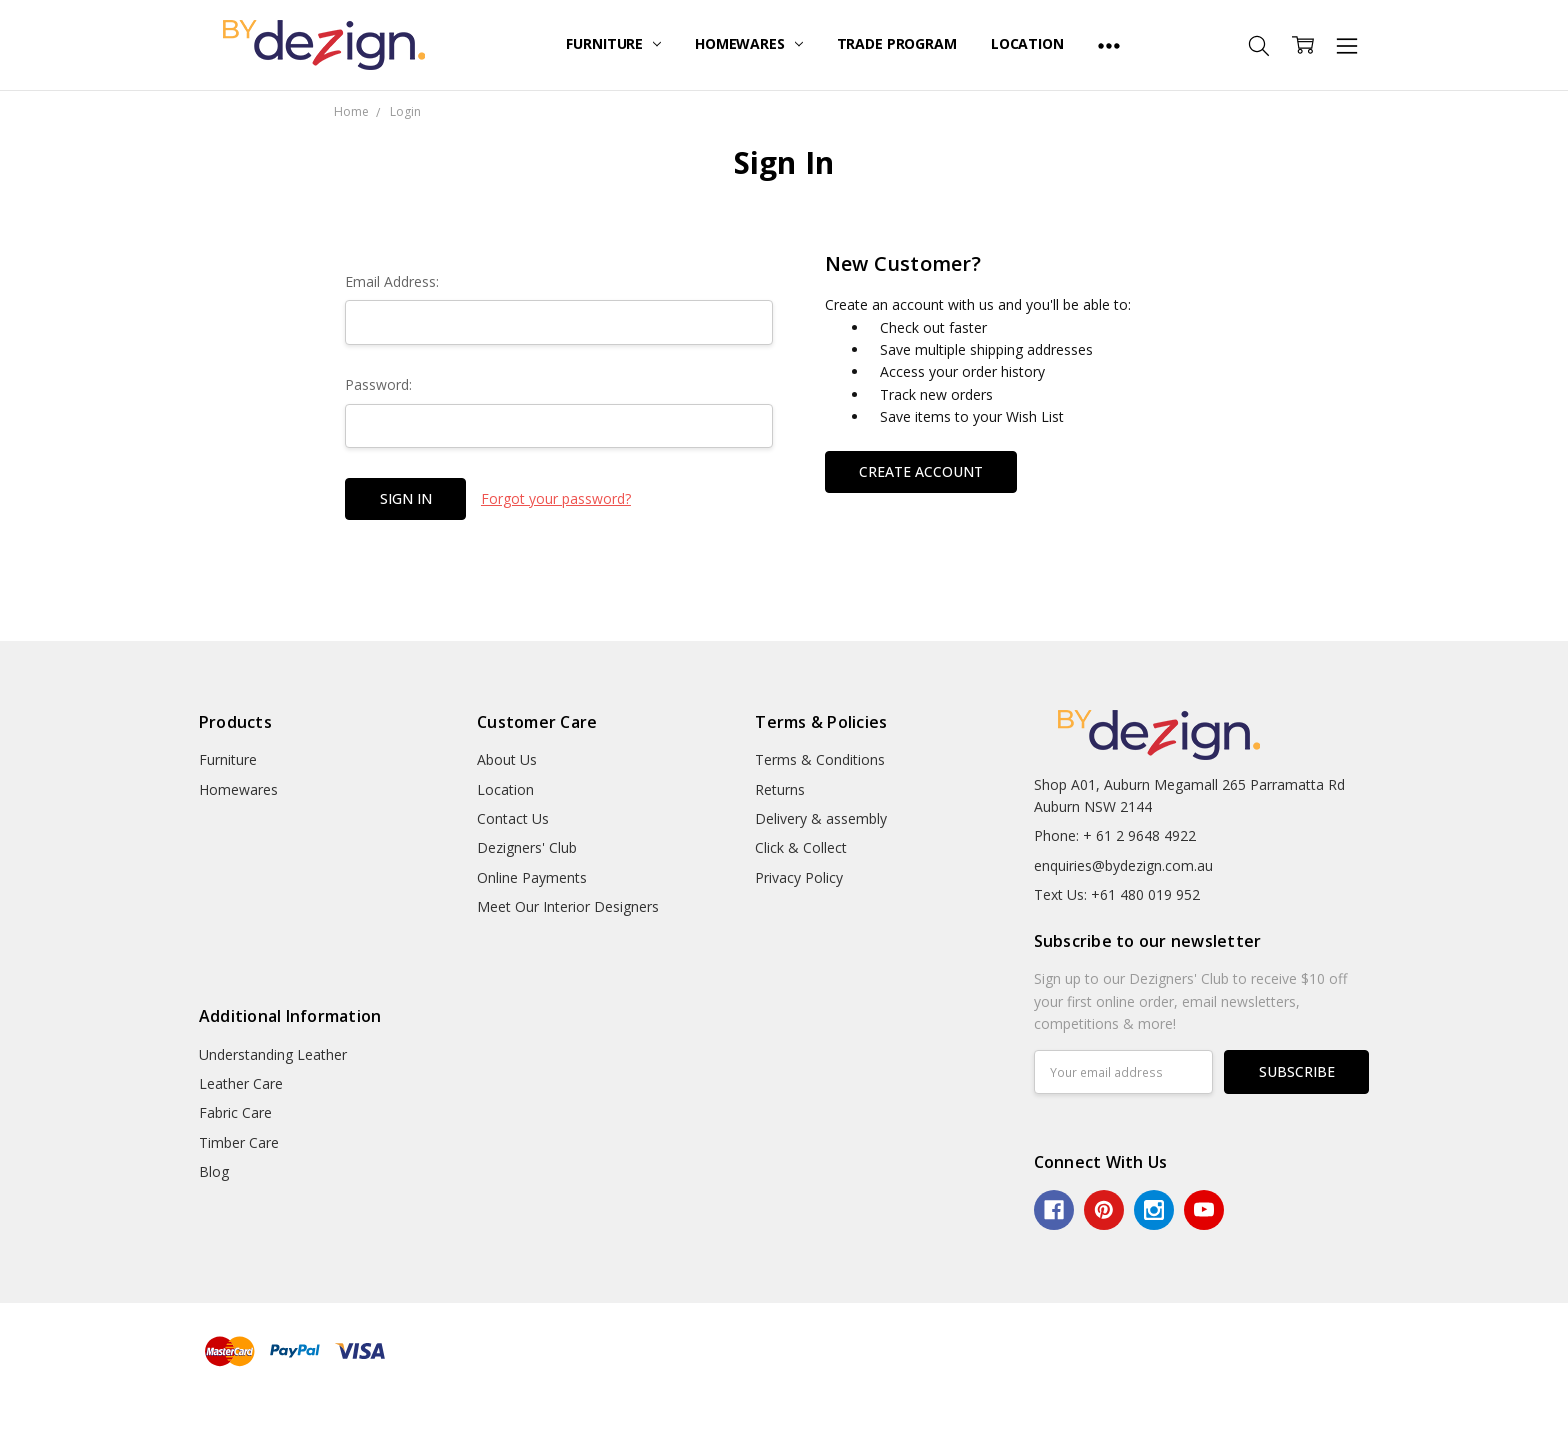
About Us (507, 759)
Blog (214, 1171)
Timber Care (239, 1142)
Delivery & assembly (821, 818)
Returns (780, 789)
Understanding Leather (273, 1054)
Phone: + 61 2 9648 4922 (1115, 835)
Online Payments (532, 877)
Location (1027, 43)
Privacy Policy (799, 877)
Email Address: (392, 281)
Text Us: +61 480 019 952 (1117, 894)
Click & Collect (801, 847)
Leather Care (241, 1083)
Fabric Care (235, 1112)
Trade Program (897, 43)
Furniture (613, 43)
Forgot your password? (556, 498)
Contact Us (513, 818)
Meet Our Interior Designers (568, 906)
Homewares (749, 43)
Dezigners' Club (527, 847)
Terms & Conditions (820, 759)
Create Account (921, 471)
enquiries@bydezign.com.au (1123, 865)
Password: (378, 384)
